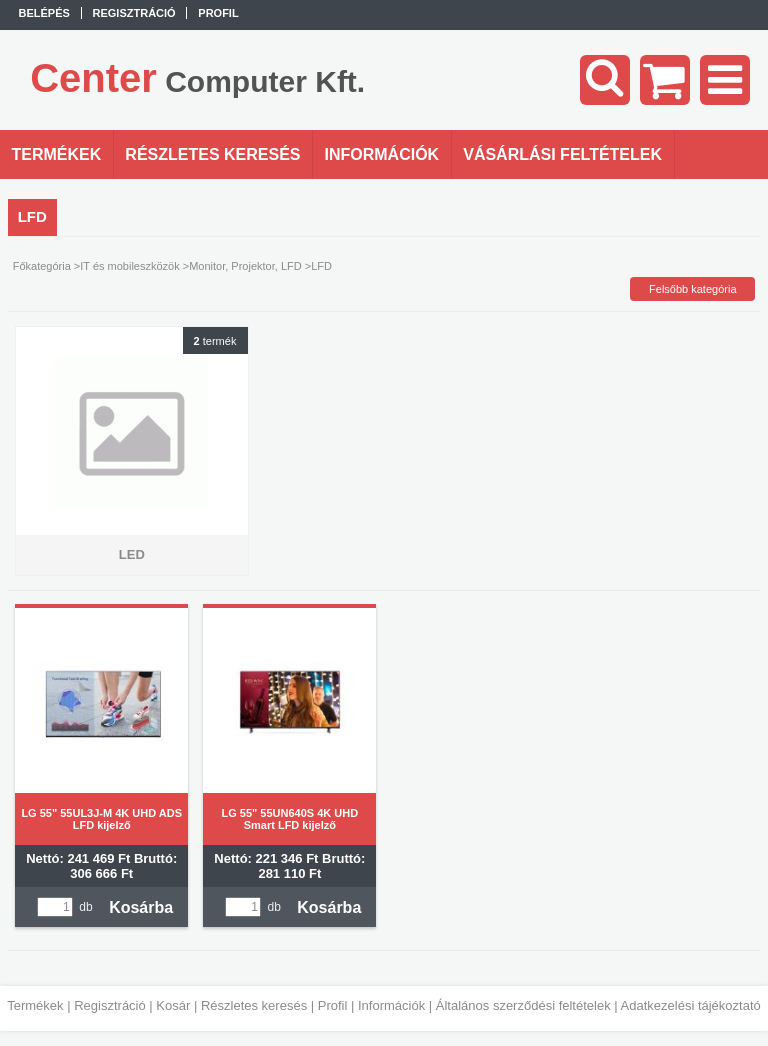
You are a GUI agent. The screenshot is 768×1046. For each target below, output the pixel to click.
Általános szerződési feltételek (523, 1005)
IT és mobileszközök (129, 266)
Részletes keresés (254, 1005)
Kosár (173, 1005)
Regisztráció (110, 1005)
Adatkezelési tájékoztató (691, 1005)
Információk (391, 1005)
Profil (333, 1005)
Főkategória (42, 266)
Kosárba (141, 907)
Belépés (44, 13)
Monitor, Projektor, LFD (245, 266)
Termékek (35, 1005)
